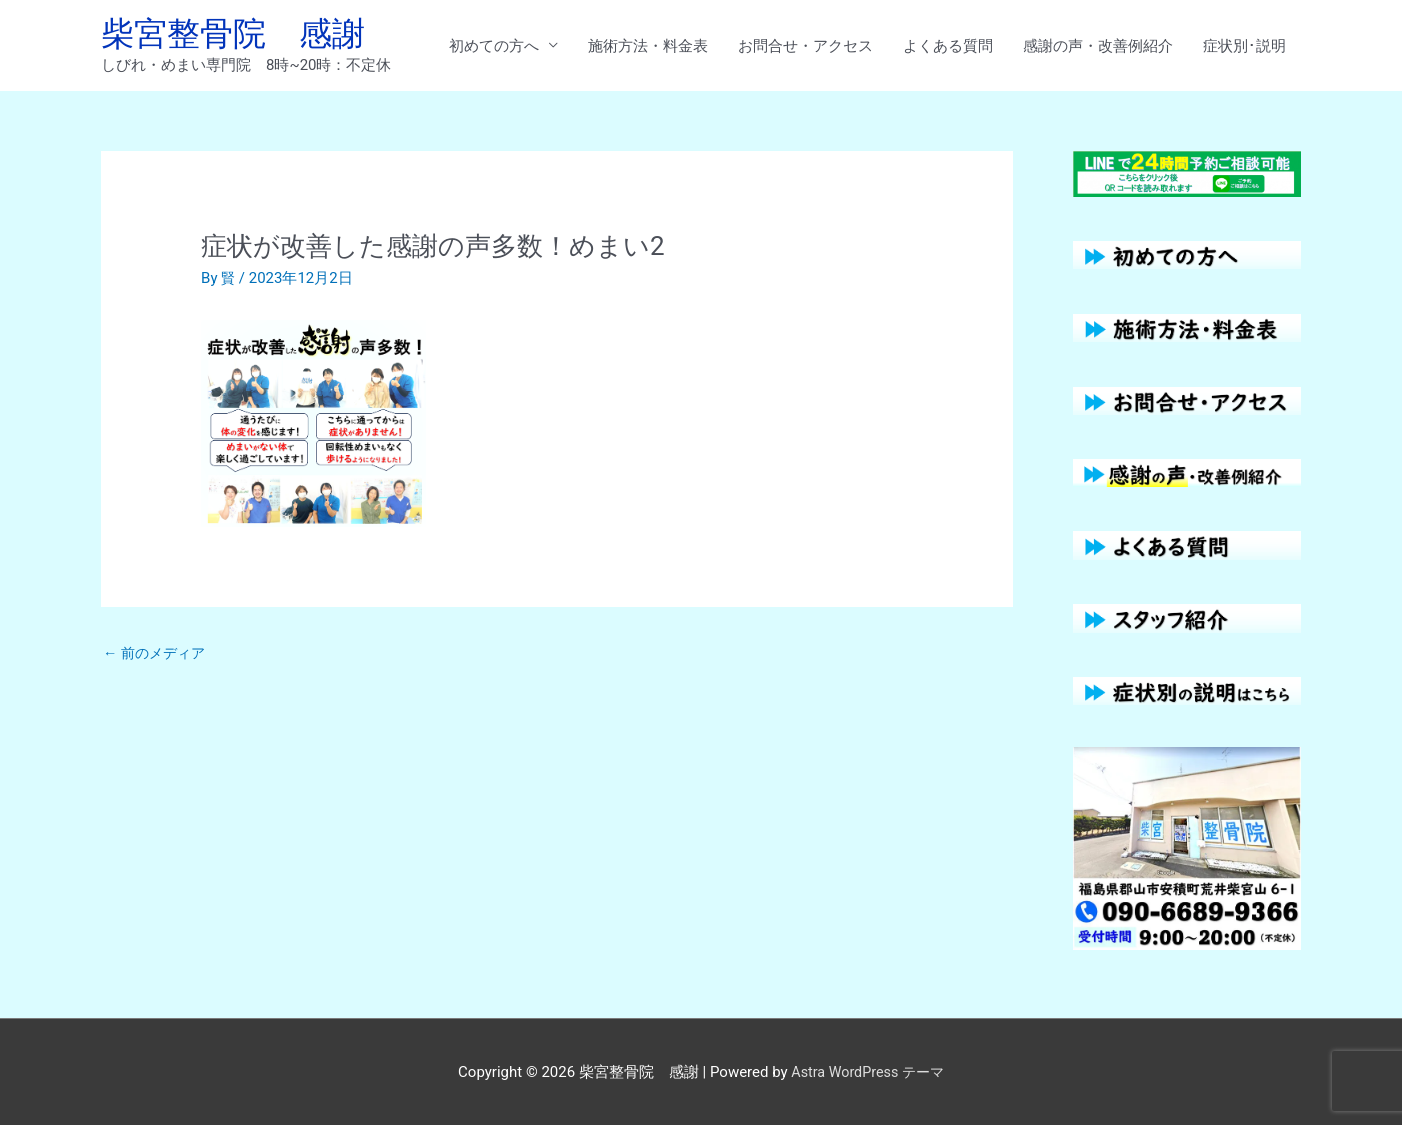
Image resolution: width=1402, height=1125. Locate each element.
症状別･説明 (1244, 47)
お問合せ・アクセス (805, 47)
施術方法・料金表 (648, 47)
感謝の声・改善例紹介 (1098, 47)
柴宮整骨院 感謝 (241, 35)
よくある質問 (948, 47)
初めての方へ (494, 47)
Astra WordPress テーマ (867, 1070)
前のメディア (157, 657)
